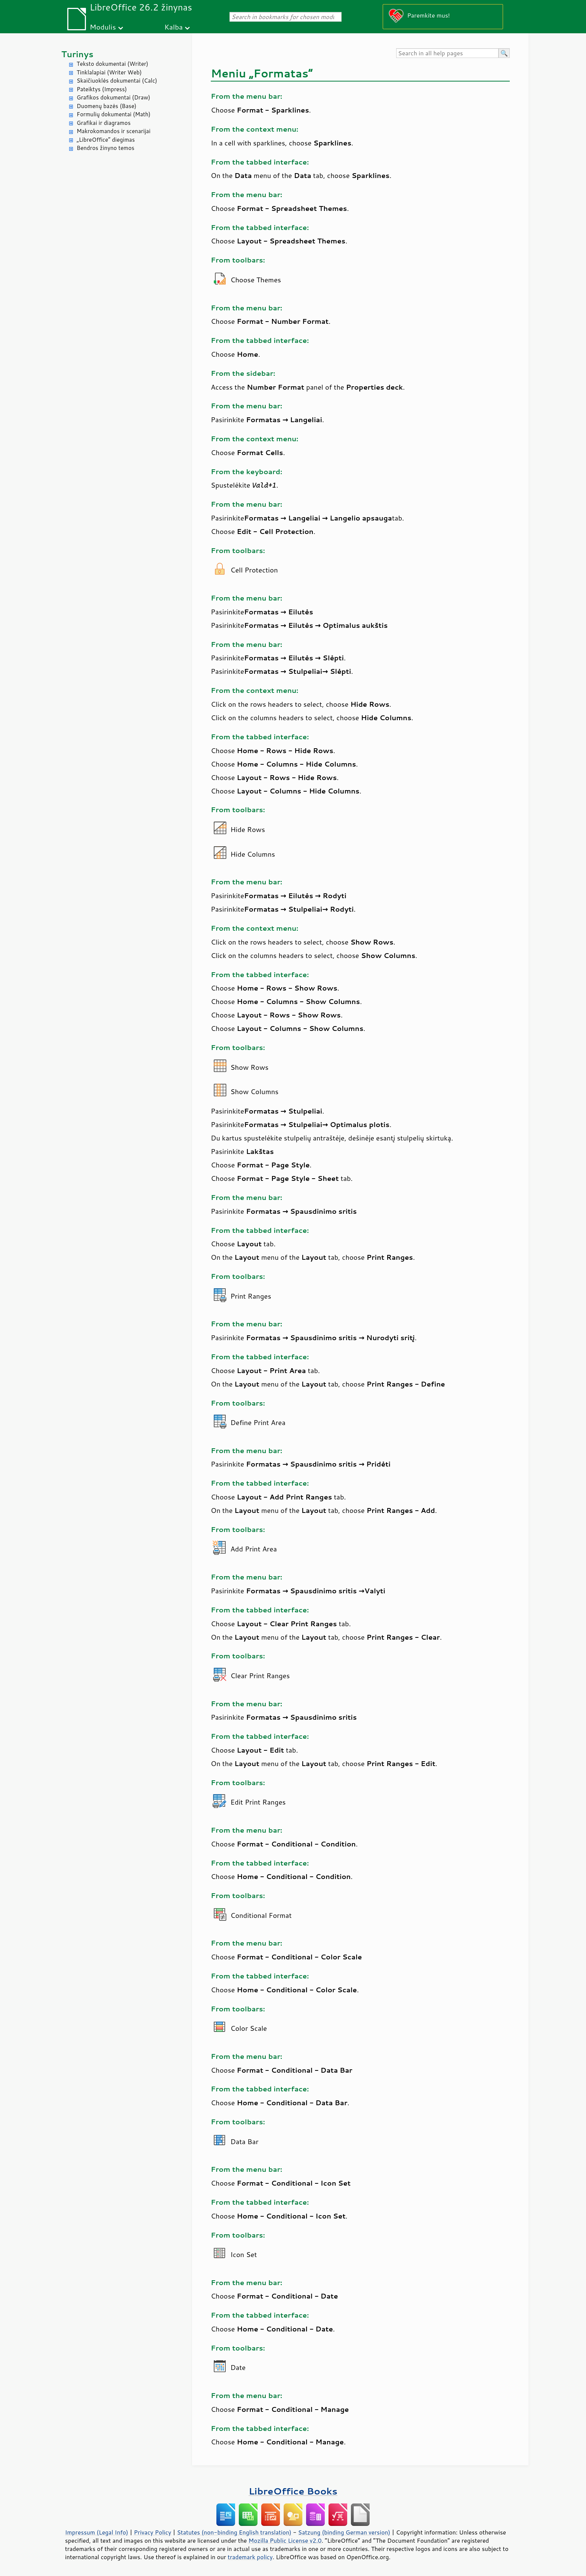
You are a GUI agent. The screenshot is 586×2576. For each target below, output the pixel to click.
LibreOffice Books (293, 2490)
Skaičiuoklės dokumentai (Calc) (117, 81)
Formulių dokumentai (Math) (114, 114)
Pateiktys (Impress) (102, 89)
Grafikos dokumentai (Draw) (113, 97)
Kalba (173, 27)
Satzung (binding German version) (344, 2532)
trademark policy (250, 2557)
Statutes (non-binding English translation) (234, 2532)
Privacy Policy (152, 2532)
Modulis (103, 27)
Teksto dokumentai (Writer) (112, 64)
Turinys (77, 54)
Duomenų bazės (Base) (106, 106)
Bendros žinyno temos (106, 148)
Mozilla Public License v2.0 (285, 2540)
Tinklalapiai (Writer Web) (109, 72)
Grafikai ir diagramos (103, 123)
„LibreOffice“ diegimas (106, 140)
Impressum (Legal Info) (96, 2532)
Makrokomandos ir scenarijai (114, 131)
